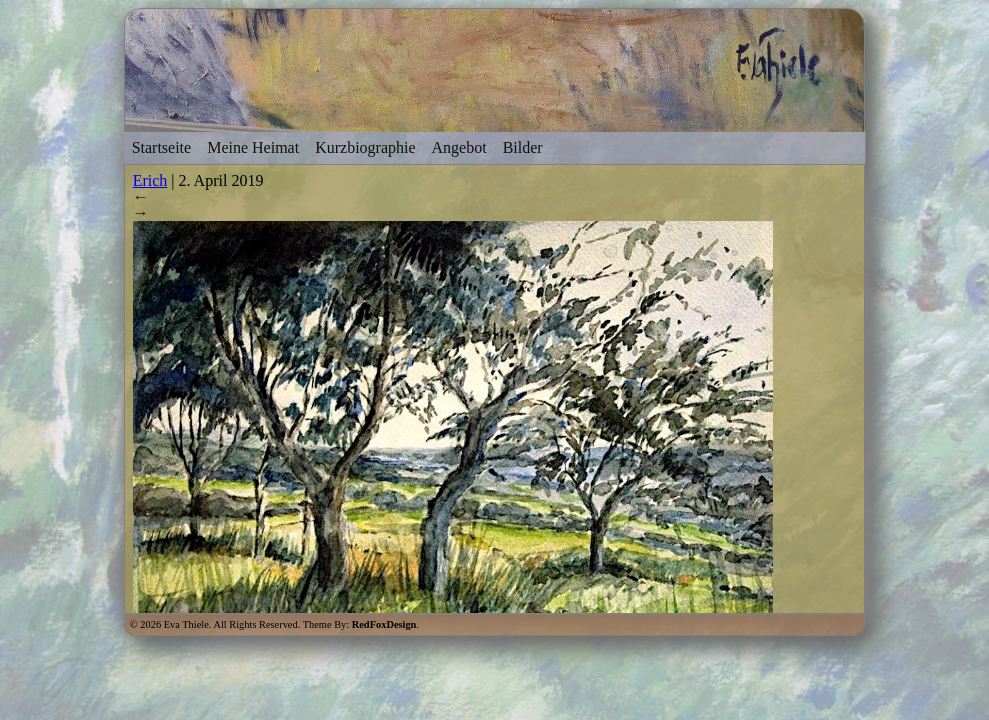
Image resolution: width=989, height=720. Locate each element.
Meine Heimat (253, 147)
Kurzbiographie (365, 147)
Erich (150, 180)
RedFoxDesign (384, 624)
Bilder (523, 147)
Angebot (459, 147)
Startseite (162, 147)
